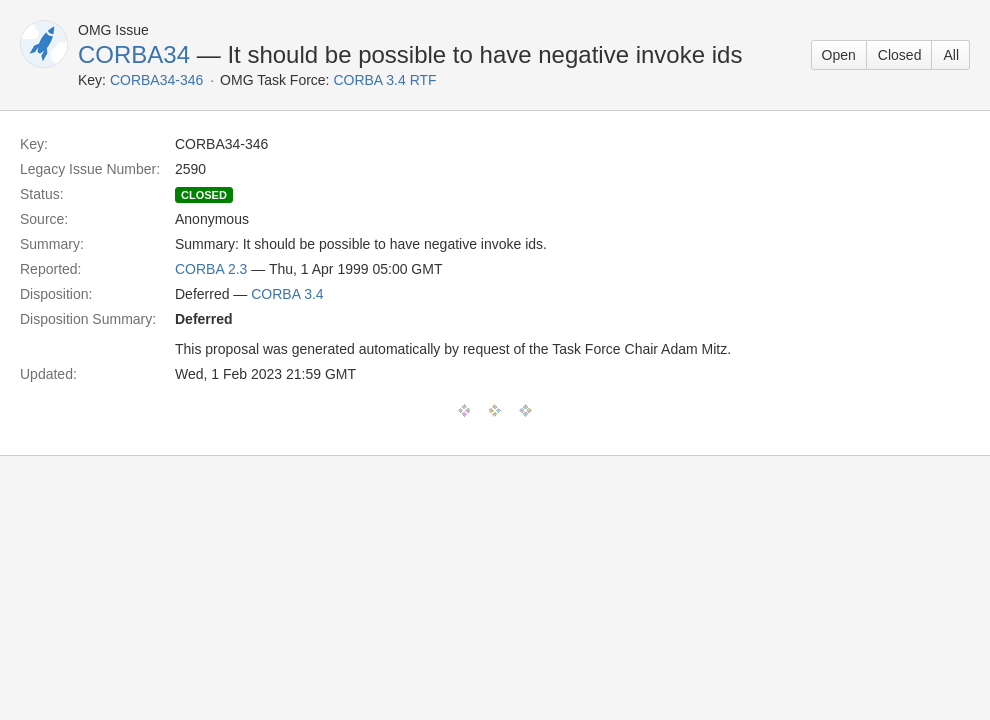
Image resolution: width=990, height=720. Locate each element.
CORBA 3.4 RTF (384, 80)
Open (839, 55)
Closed (900, 55)
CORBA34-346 (156, 80)
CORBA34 (134, 54)
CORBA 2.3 (211, 269)
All (951, 55)
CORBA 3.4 (287, 294)
